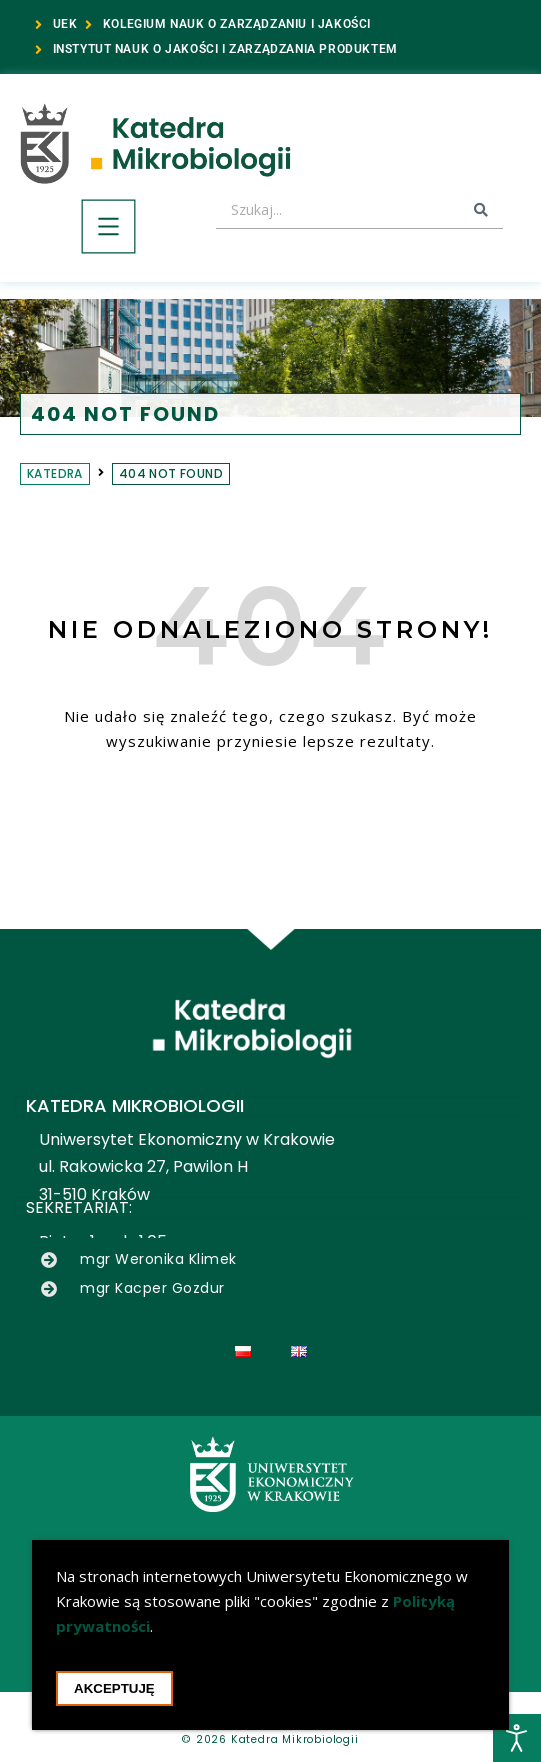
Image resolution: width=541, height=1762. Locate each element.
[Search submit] (481, 210)
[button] (108, 230)
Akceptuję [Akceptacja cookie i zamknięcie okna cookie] (114, 1691)
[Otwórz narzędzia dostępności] (517, 1738)
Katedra (55, 473)
